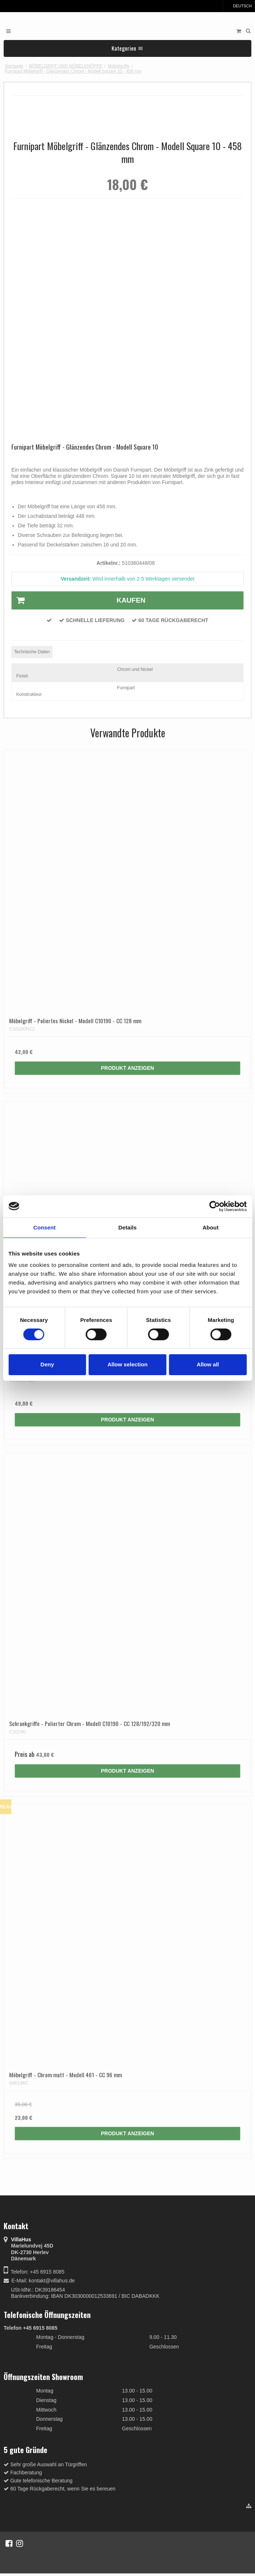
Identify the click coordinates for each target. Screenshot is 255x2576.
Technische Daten (32, 651)
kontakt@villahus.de (52, 2280)
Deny (47, 1364)
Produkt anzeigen (127, 1068)
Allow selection (127, 1364)
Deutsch (239, 6)
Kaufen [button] (79, 600)
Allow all (208, 1364)
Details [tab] (128, 1227)
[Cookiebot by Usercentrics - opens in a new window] (214, 1205)
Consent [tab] (44, 1227)
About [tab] (211, 1227)
